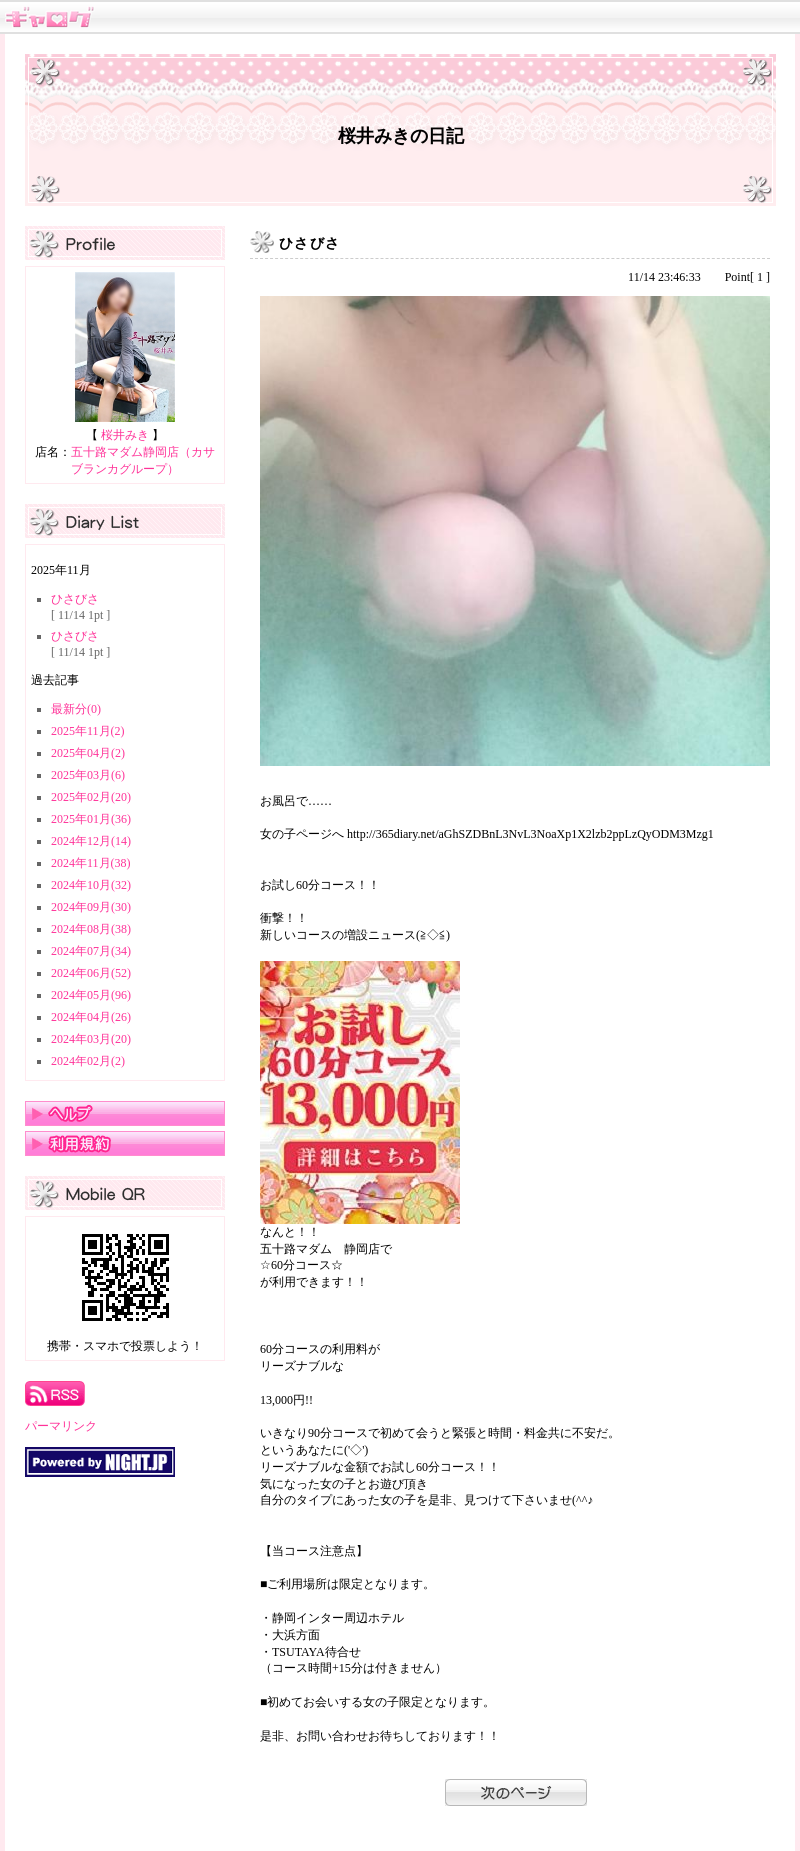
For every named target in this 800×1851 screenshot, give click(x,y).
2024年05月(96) (91, 995)
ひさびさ (75, 599)
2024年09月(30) (91, 907)
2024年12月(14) (91, 841)
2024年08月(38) (91, 929)
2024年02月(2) (88, 1061)
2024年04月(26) (91, 1017)
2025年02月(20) (91, 797)
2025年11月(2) (88, 731)
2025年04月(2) (88, 753)
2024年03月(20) (91, 1039)
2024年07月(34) (91, 951)
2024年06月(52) (91, 973)
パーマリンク (61, 1426)
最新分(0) (76, 709)
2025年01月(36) (91, 819)
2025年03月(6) (88, 775)
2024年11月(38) (91, 863)
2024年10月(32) (91, 885)
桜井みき (125, 435)
